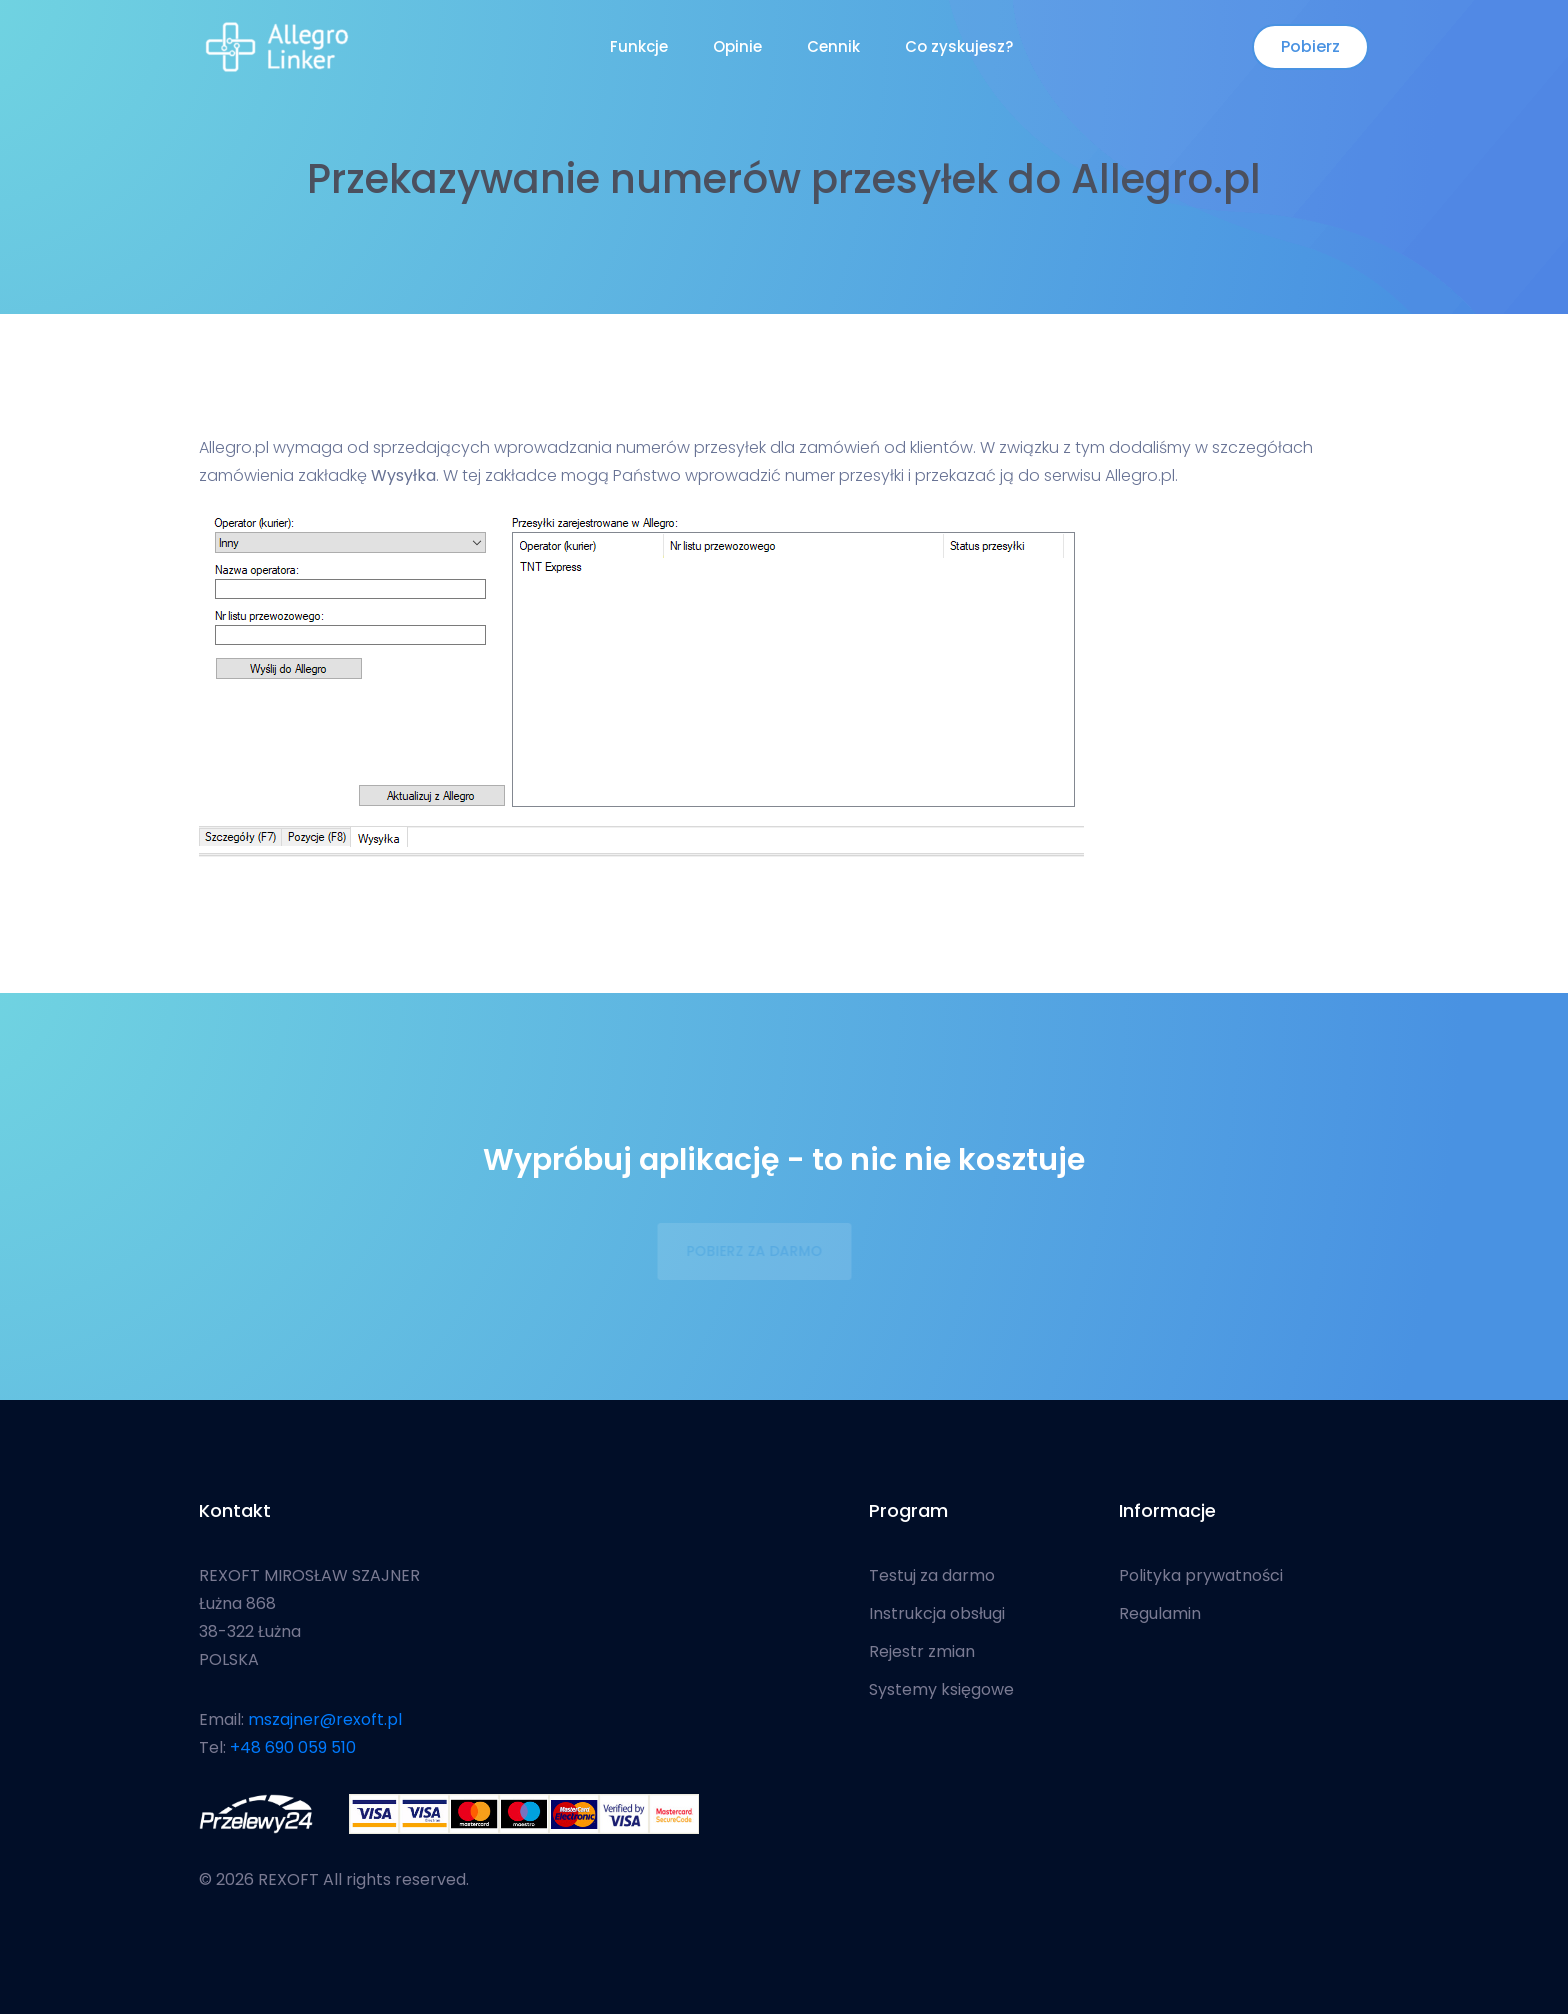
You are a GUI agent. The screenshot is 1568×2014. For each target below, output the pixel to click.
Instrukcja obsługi (937, 1614)
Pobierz (1310, 46)
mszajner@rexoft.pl (325, 1719)
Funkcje (639, 46)
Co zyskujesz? (959, 46)
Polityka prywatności (1201, 1576)
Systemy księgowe (941, 1690)
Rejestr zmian (922, 1652)
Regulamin (1160, 1614)
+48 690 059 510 (293, 1747)
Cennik (833, 46)
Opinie (737, 46)
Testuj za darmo (932, 1576)
